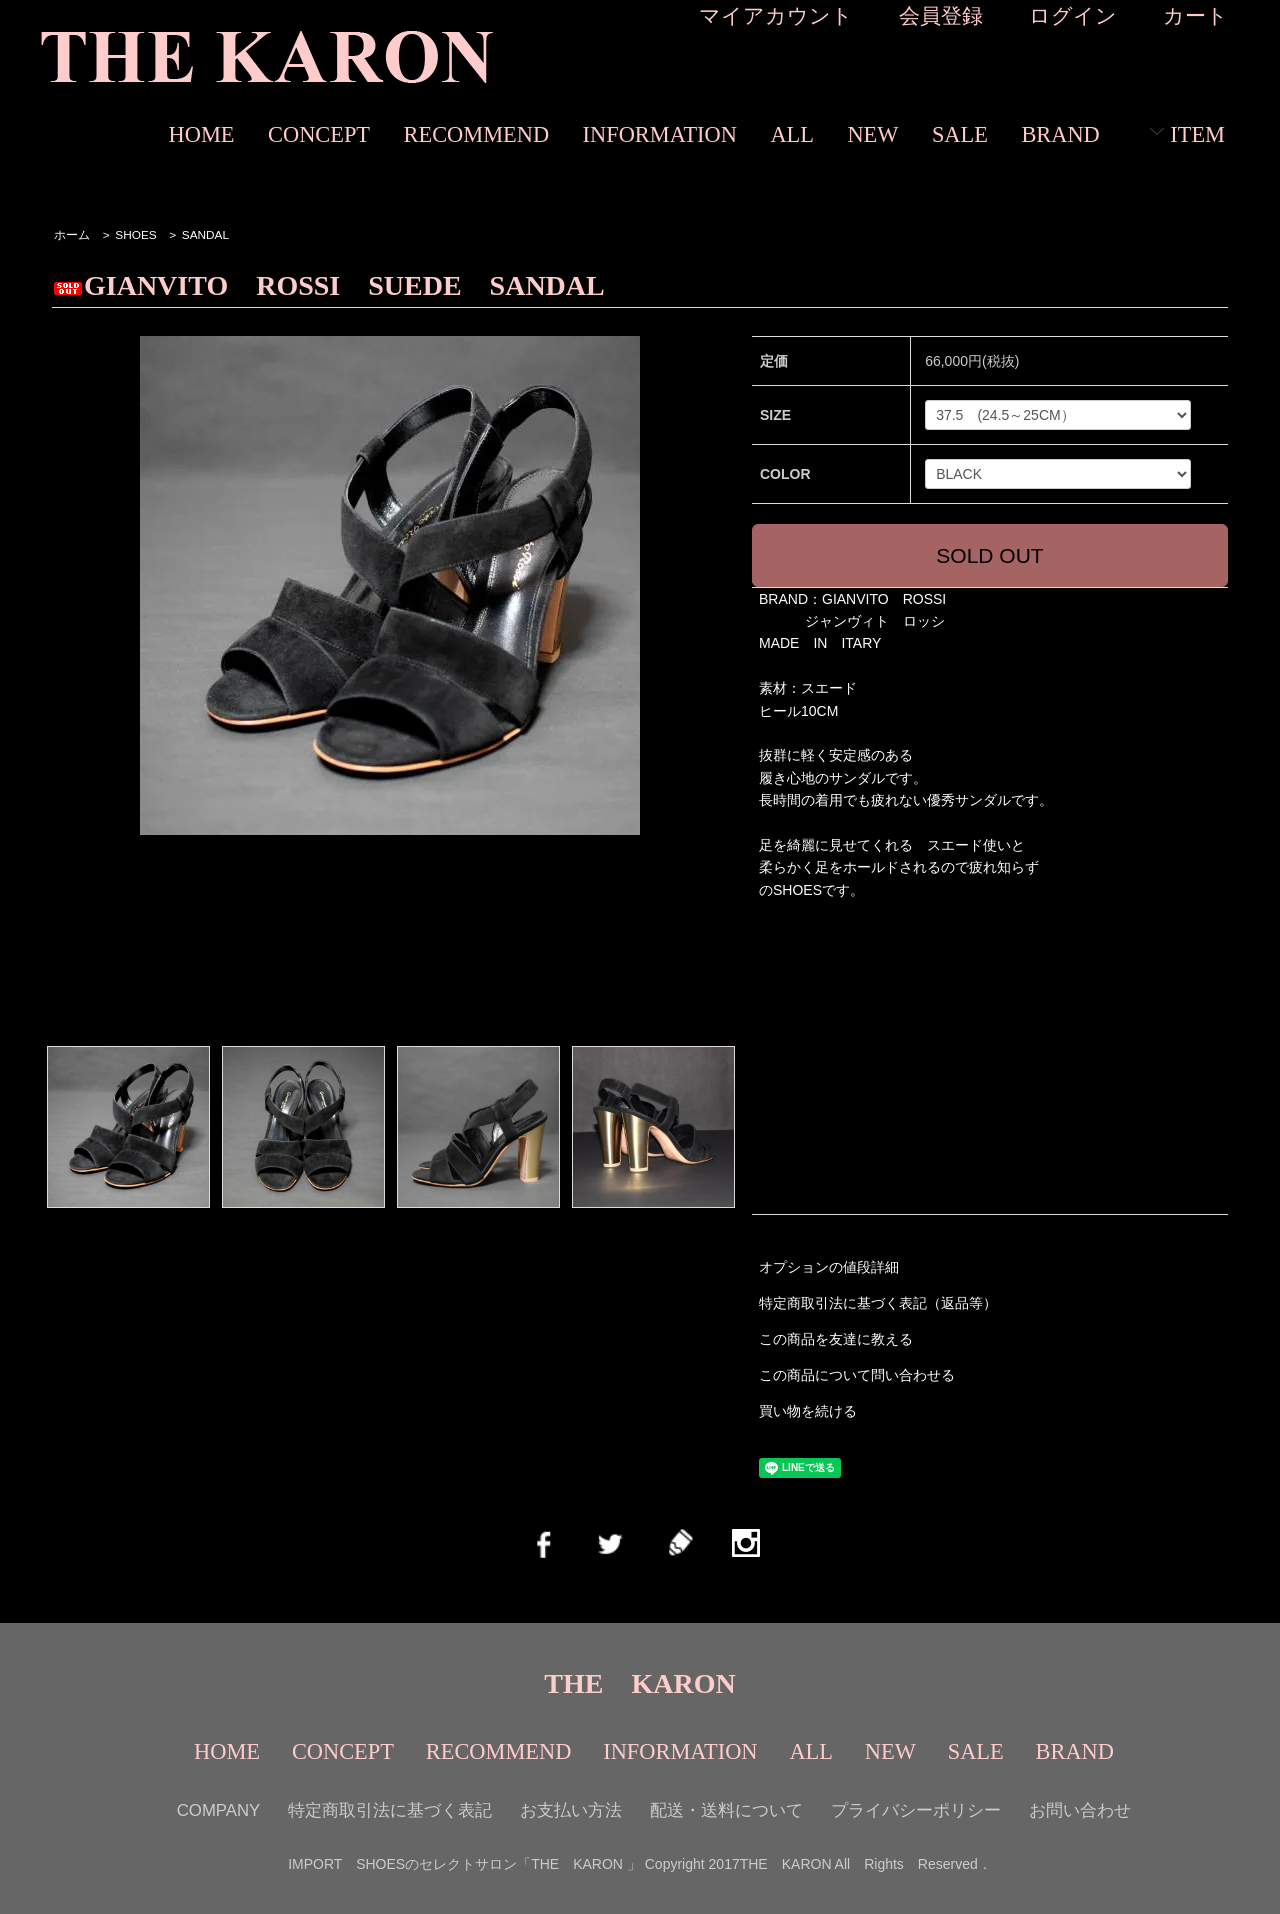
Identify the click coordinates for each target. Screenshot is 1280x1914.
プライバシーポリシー (916, 1810)
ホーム (72, 235)
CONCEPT (319, 134)
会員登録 (941, 15)
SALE (960, 134)
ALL (792, 134)
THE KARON (639, 1683)
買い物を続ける (808, 1411)
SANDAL (205, 235)
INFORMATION (660, 134)
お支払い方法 (571, 1810)
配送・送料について (726, 1810)
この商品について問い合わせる (857, 1375)
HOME (202, 134)
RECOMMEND (477, 134)
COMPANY (219, 1810)
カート (1195, 15)
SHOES (135, 235)
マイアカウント (776, 15)
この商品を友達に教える (836, 1339)
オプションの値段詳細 (829, 1267)
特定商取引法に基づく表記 (390, 1810)
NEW (872, 134)
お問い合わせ (1080, 1810)
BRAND (1060, 134)
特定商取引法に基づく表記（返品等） (878, 1303)
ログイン (1073, 15)
